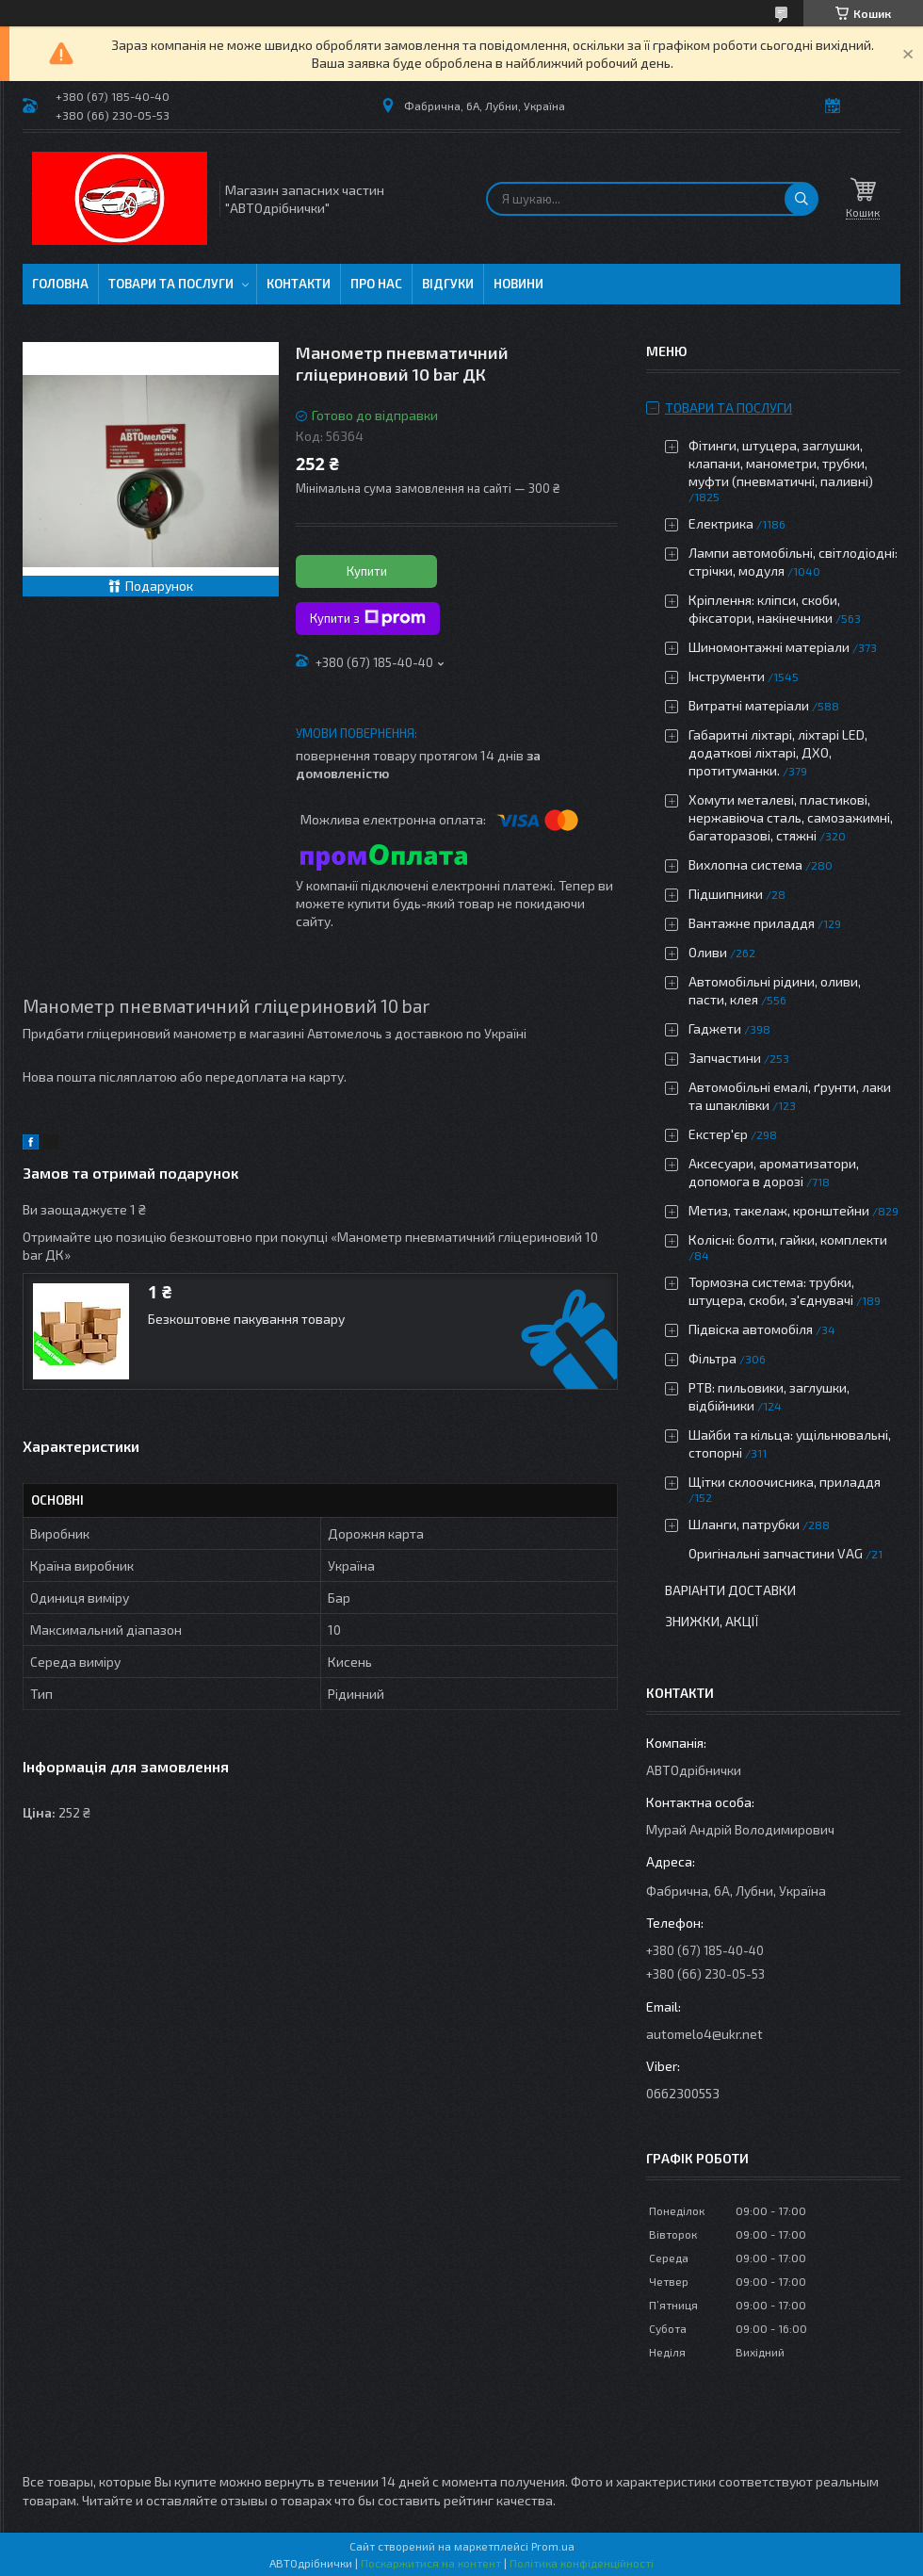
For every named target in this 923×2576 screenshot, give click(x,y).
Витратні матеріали (748, 705)
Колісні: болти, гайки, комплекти (787, 1239)
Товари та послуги (171, 283)
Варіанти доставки (730, 1590)
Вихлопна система (745, 864)
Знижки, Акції (712, 1621)
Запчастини (724, 1058)
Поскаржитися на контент (431, 2562)
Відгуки (448, 283)
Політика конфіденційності (582, 2562)
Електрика (720, 523)
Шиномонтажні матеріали (769, 647)
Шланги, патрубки (744, 1524)
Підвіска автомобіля (750, 1329)
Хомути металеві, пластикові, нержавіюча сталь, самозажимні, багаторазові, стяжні (790, 817)
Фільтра (712, 1358)
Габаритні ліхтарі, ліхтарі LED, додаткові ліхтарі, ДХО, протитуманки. (777, 752)
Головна (60, 283)
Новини (518, 283)
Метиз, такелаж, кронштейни (778, 1210)
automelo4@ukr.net (704, 2034)
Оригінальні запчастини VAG (775, 1553)
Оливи (707, 952)
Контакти (299, 283)
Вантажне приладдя (751, 923)
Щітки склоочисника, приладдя (784, 1482)
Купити (367, 571)
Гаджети (714, 1028)
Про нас (376, 283)
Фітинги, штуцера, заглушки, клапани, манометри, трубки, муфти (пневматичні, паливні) (780, 463)
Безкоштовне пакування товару (246, 1319)
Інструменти (726, 676)
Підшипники (725, 894)
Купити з (368, 618)
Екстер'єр (718, 1134)
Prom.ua (553, 2545)
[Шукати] (801, 199)
